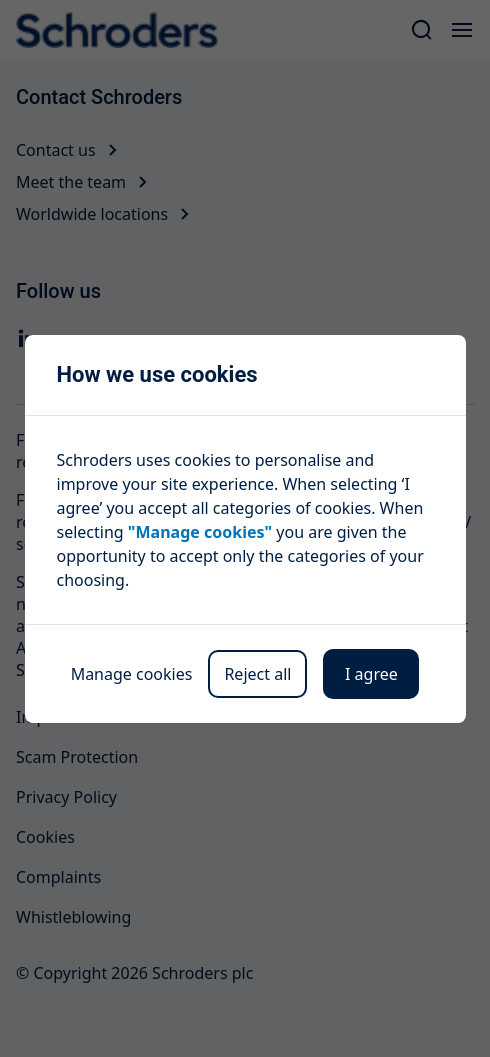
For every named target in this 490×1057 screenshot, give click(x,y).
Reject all (257, 674)
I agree (371, 674)
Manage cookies (132, 674)
